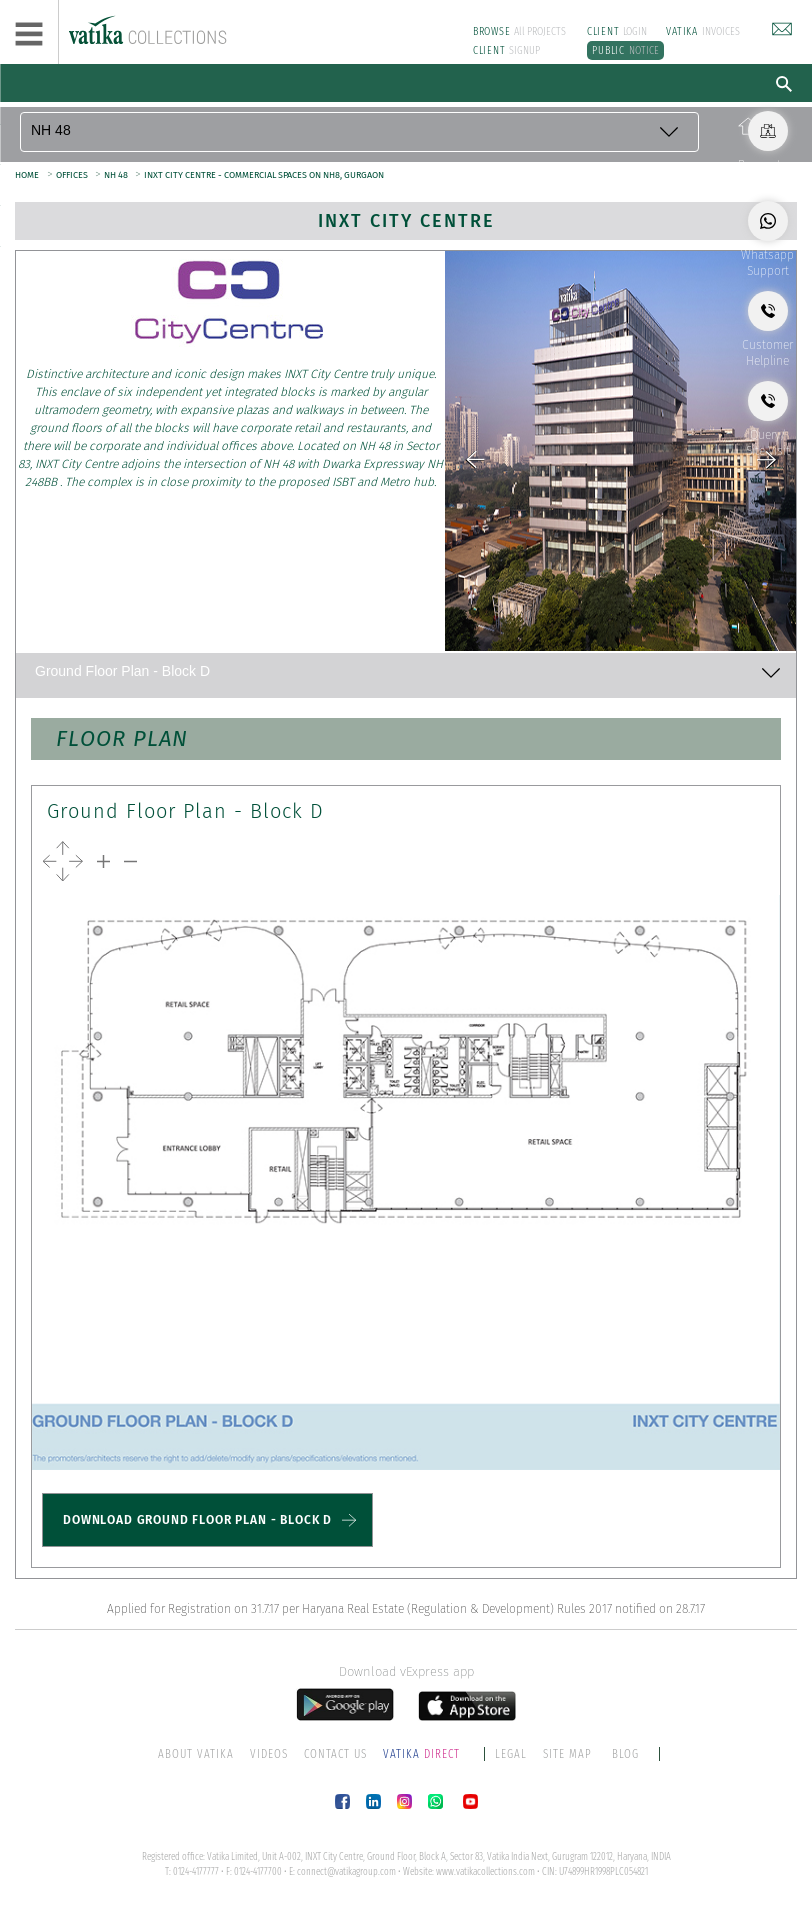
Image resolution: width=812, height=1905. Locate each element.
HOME (27, 175)
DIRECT (423, 1754)
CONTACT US (335, 1754)
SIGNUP (507, 50)
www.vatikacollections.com (485, 1872)
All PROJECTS (520, 31)
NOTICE (625, 50)
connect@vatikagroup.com (346, 1872)
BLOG (625, 1754)
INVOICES (703, 31)
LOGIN (617, 31)
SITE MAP (567, 1754)
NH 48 (117, 175)
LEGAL (511, 1754)
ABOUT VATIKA (196, 1754)
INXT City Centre (406, 221)
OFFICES (73, 175)
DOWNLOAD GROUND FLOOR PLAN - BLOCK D (197, 1520)
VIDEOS (269, 1754)
